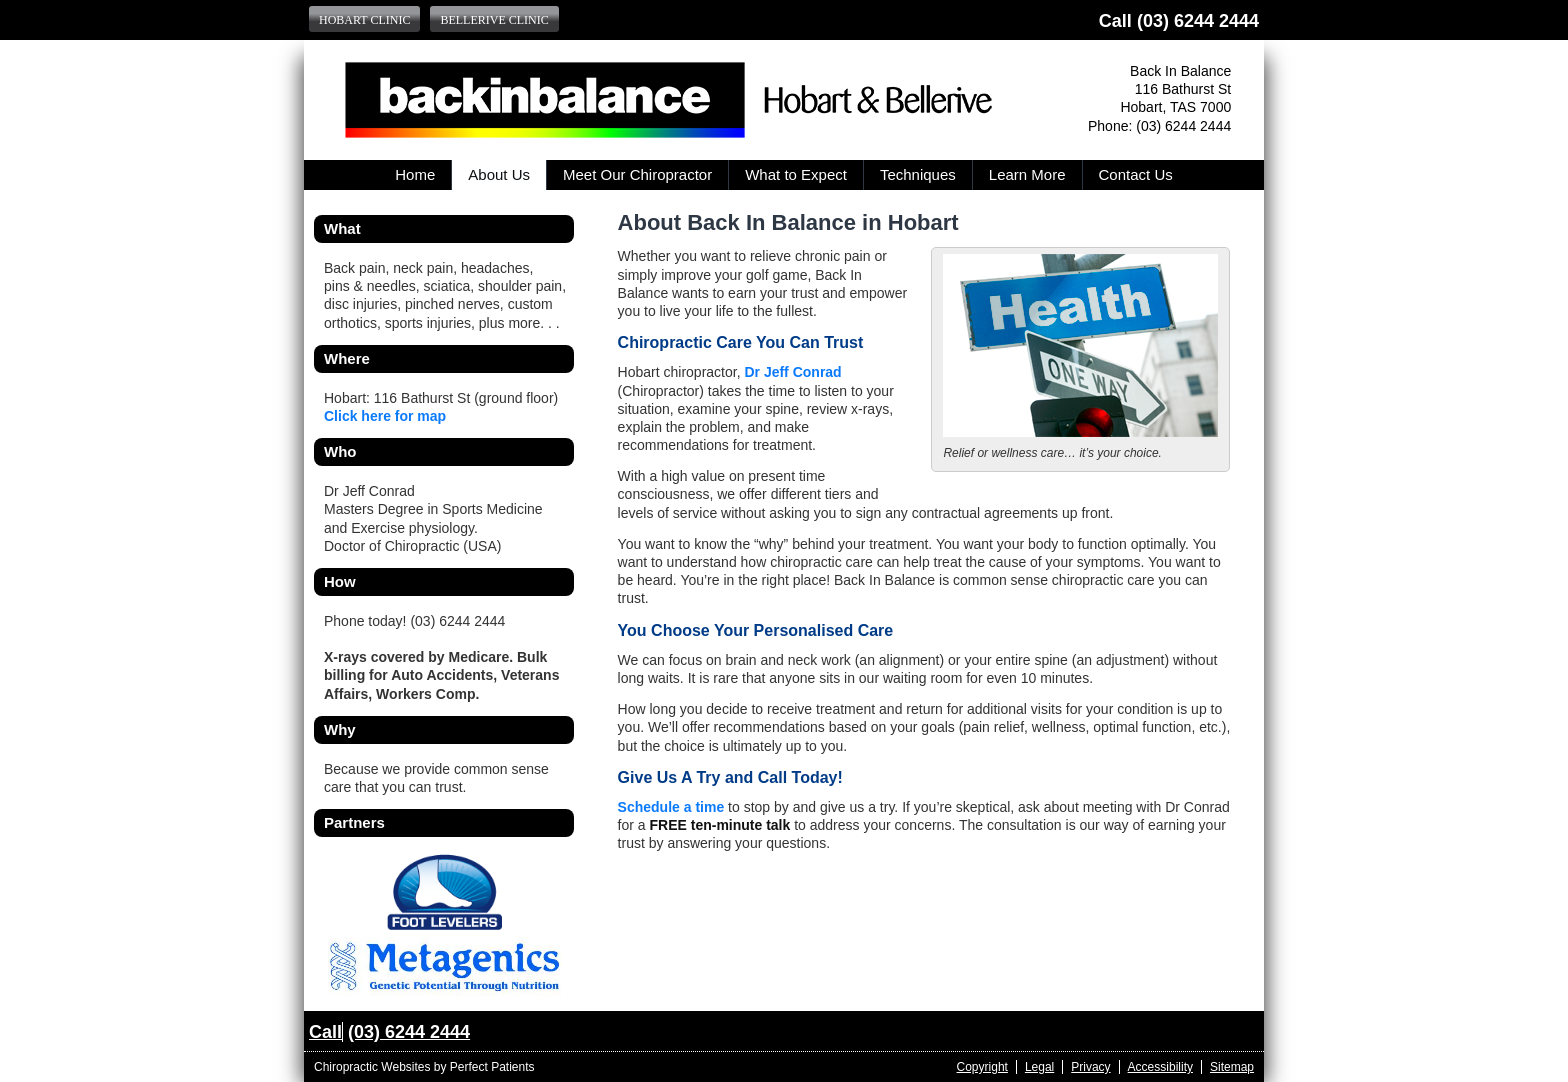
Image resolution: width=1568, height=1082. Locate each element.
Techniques (918, 174)
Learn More (1027, 174)
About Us (499, 174)
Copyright (982, 1067)
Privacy (1090, 1067)
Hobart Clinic (364, 20)
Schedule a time (671, 807)
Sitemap (1232, 1067)
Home (415, 174)
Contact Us (1136, 174)
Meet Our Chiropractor (637, 174)
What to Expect (796, 174)
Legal (1039, 1067)
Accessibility (1160, 1067)
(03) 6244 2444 (1198, 21)
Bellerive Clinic (494, 20)
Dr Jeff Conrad (792, 372)
